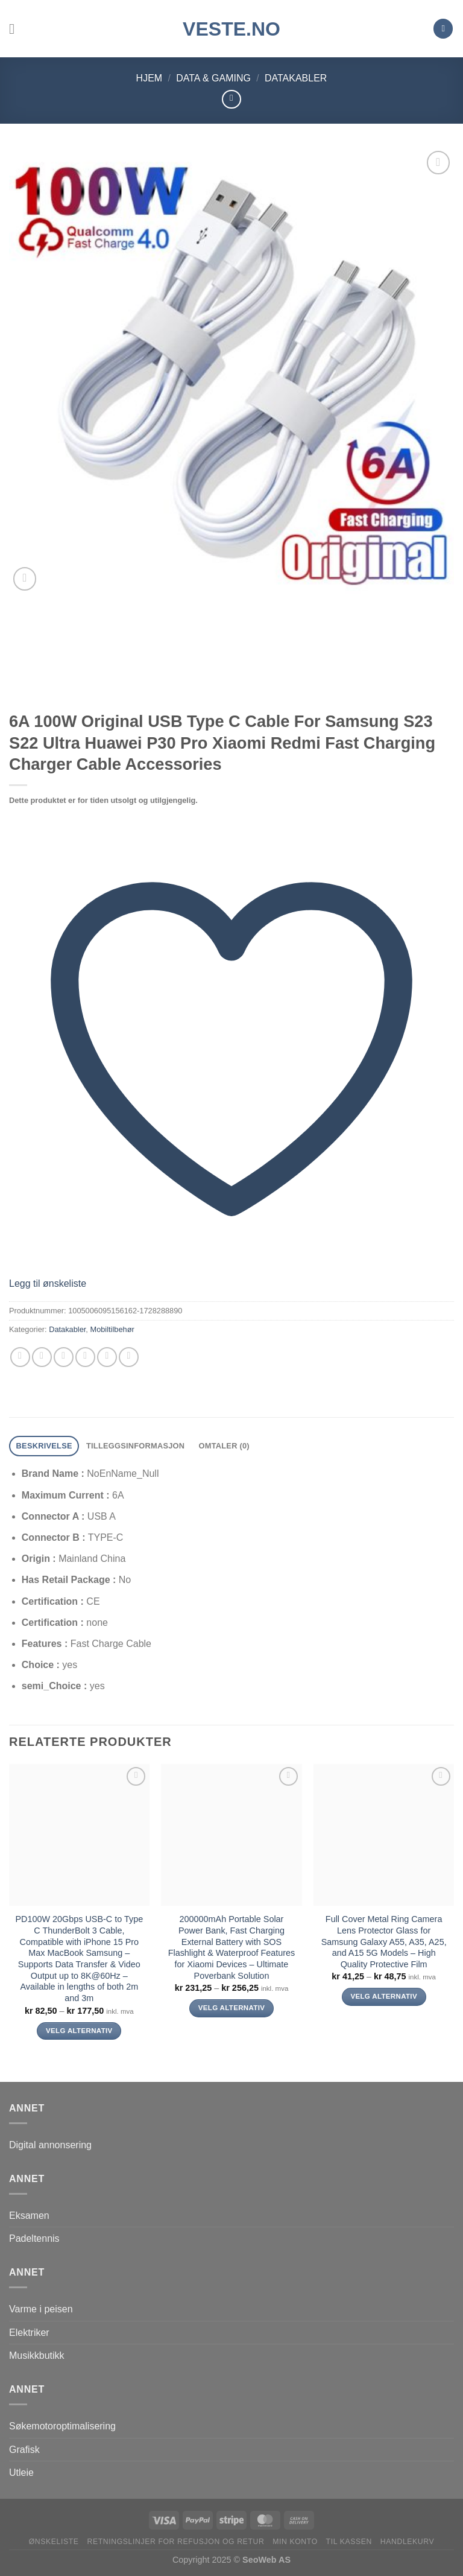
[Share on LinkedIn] (129, 1357)
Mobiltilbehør (112, 1329)
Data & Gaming (213, 78)
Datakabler (296, 78)
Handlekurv (407, 2541)
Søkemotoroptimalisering (62, 2426)
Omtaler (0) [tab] (224, 1445)
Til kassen (349, 2541)
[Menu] (16, 28)
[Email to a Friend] (85, 1357)
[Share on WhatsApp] (20, 1357)
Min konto (295, 2541)
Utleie (21, 2472)
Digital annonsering (50, 2145)
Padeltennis (34, 2238)
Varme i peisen (41, 2309)
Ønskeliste (54, 2541)
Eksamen (29, 2215)
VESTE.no (231, 29)
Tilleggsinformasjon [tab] (135, 1445)
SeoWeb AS (266, 2560)
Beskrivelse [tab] (44, 1445)
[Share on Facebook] (42, 1357)
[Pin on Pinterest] (107, 1357)
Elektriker (29, 2332)
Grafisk (24, 2449)
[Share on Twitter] (64, 1357)
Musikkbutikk (37, 2355)
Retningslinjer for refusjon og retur (175, 2541)
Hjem (149, 78)
